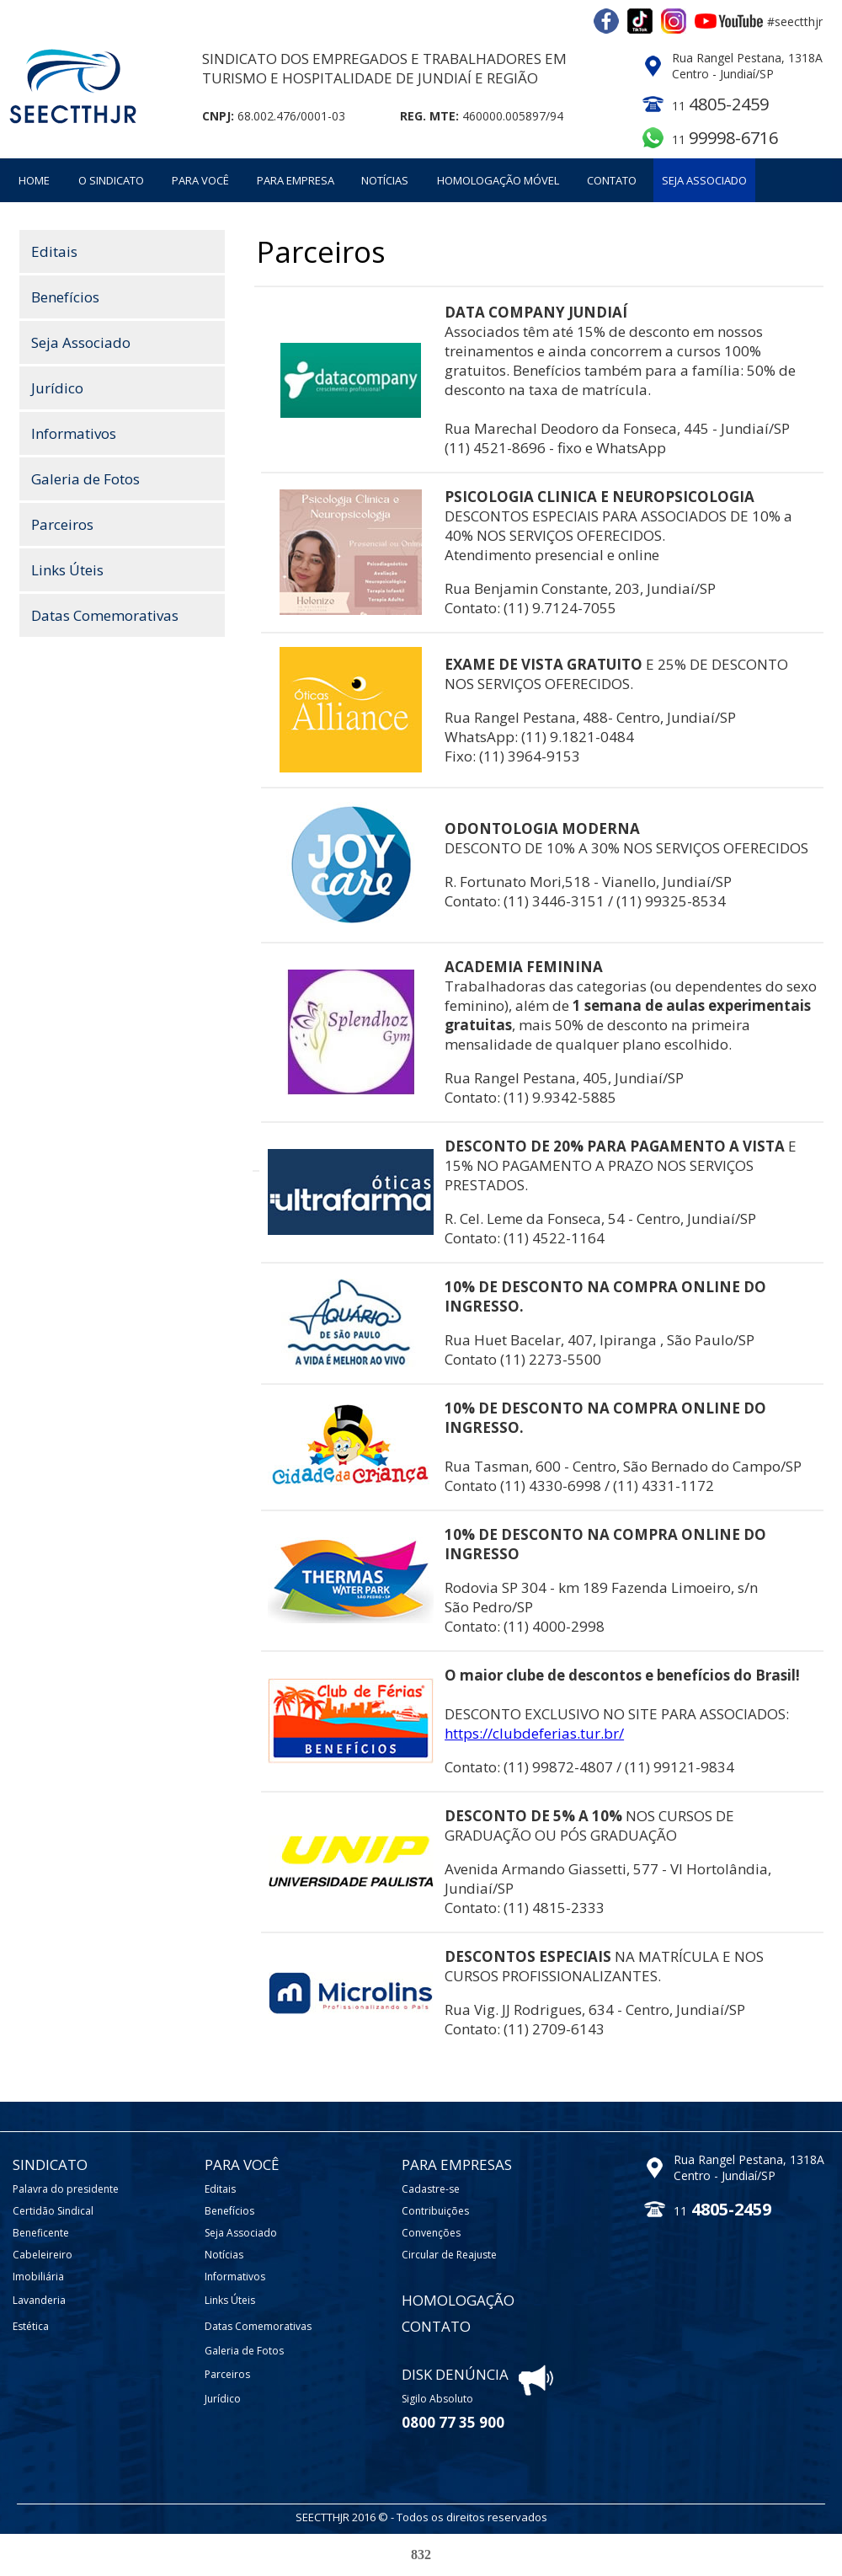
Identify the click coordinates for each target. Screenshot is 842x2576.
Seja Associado (81, 342)
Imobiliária (38, 2276)
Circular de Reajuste (449, 2254)
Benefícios (65, 297)
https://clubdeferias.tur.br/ (534, 1733)
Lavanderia (39, 2300)
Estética (31, 2326)
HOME (34, 180)
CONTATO (612, 180)
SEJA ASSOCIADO (704, 180)
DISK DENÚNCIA (455, 2374)
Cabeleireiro (42, 2254)
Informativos (73, 433)
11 (725, 139)
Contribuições (435, 2211)
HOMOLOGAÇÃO (458, 2300)
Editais (54, 251)
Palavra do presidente (66, 2189)
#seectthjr (795, 21)
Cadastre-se (431, 2189)
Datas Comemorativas (105, 615)
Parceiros (62, 524)
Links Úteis (67, 570)
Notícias (224, 2254)
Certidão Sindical (53, 2211)
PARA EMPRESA (295, 180)
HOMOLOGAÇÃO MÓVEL (498, 180)
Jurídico (57, 388)
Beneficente (41, 2233)
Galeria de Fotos (85, 479)
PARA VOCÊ (200, 180)
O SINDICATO (111, 180)
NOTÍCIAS (384, 180)
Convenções (431, 2233)
